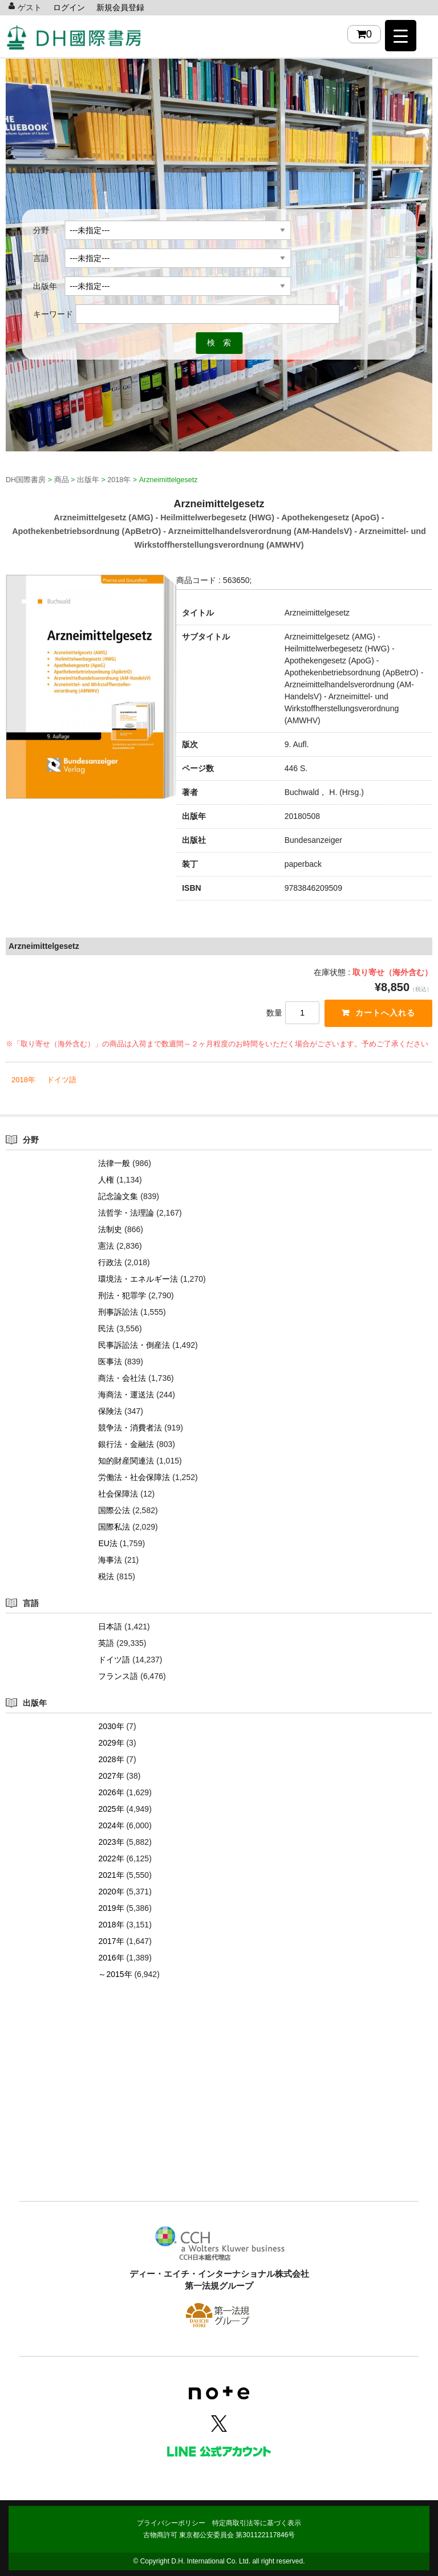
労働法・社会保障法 (134, 1477)
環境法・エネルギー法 (138, 1278)
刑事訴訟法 (118, 1311)
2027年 (111, 1775)
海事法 (110, 1559)
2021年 (111, 1875)
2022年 (111, 1858)
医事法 (110, 1361)
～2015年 (115, 1974)
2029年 (111, 1742)
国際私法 (114, 1526)
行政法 (110, 1262)
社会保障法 (118, 1493)
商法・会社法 (122, 1378)
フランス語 (118, 1676)
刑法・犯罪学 (122, 1295)
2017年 (111, 1941)
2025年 (111, 1808)
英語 (106, 1643)
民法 (106, 1328)
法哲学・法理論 (126, 1212)
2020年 (111, 1891)
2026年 (111, 1792)
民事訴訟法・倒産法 (134, 1345)
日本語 (110, 1626)
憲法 (106, 1245)
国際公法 (114, 1510)
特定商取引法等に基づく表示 (256, 2523)
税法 (106, 1576)
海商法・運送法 (126, 1394)
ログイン (69, 7)
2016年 (111, 1957)
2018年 (23, 1079)
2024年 (111, 1825)
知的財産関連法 (126, 1460)
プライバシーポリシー (171, 2523)
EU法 (107, 1543)
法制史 (110, 1229)
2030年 (111, 1726)
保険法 (110, 1411)
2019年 (111, 1908)
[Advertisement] (219, 2107)
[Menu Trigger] (400, 35)
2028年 (111, 1759)
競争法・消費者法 (130, 1427)
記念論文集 (118, 1196)
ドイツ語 (61, 1079)
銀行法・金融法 (126, 1444)
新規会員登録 (120, 7)
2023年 (111, 1842)
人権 (106, 1179)
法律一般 (114, 1163)
